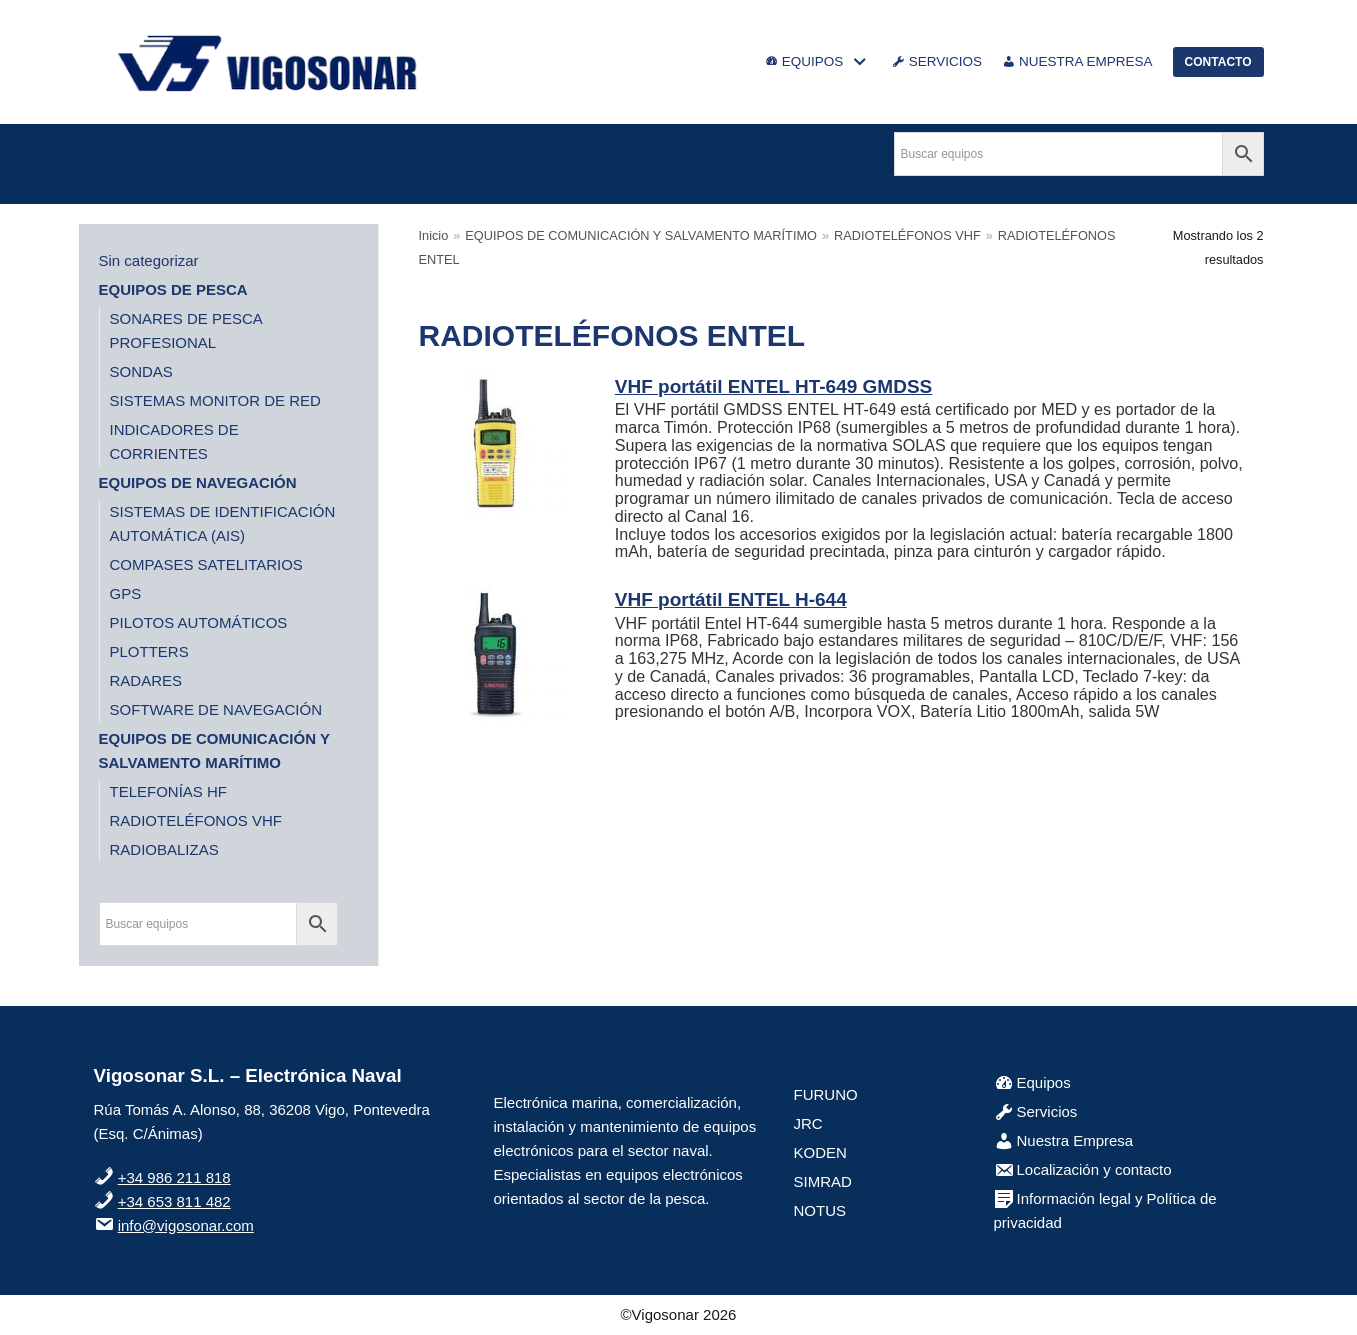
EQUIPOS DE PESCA (173, 289)
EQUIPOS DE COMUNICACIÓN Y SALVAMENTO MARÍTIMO (641, 235)
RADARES (146, 680)
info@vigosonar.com (186, 1225)
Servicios (1036, 1111)
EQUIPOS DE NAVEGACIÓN (198, 482)
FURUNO (826, 1094)
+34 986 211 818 (174, 1177)
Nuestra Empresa (1064, 1140)
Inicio (434, 235)
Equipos (1032, 1082)
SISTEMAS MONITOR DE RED (215, 400)
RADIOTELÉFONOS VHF (196, 820)
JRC (808, 1123)
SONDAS (141, 371)
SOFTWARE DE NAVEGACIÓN (216, 709)
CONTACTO (1218, 62)
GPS (126, 593)
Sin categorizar (149, 260)
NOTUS (820, 1210)
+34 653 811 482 (174, 1201)
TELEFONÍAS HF (169, 791)
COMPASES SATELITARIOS (206, 564)
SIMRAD (823, 1181)
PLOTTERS (149, 651)
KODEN (820, 1152)
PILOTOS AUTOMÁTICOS (199, 622)
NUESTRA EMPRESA (1077, 62)
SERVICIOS (937, 62)
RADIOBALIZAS (164, 849)
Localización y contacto (1083, 1169)
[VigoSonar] (269, 62)
